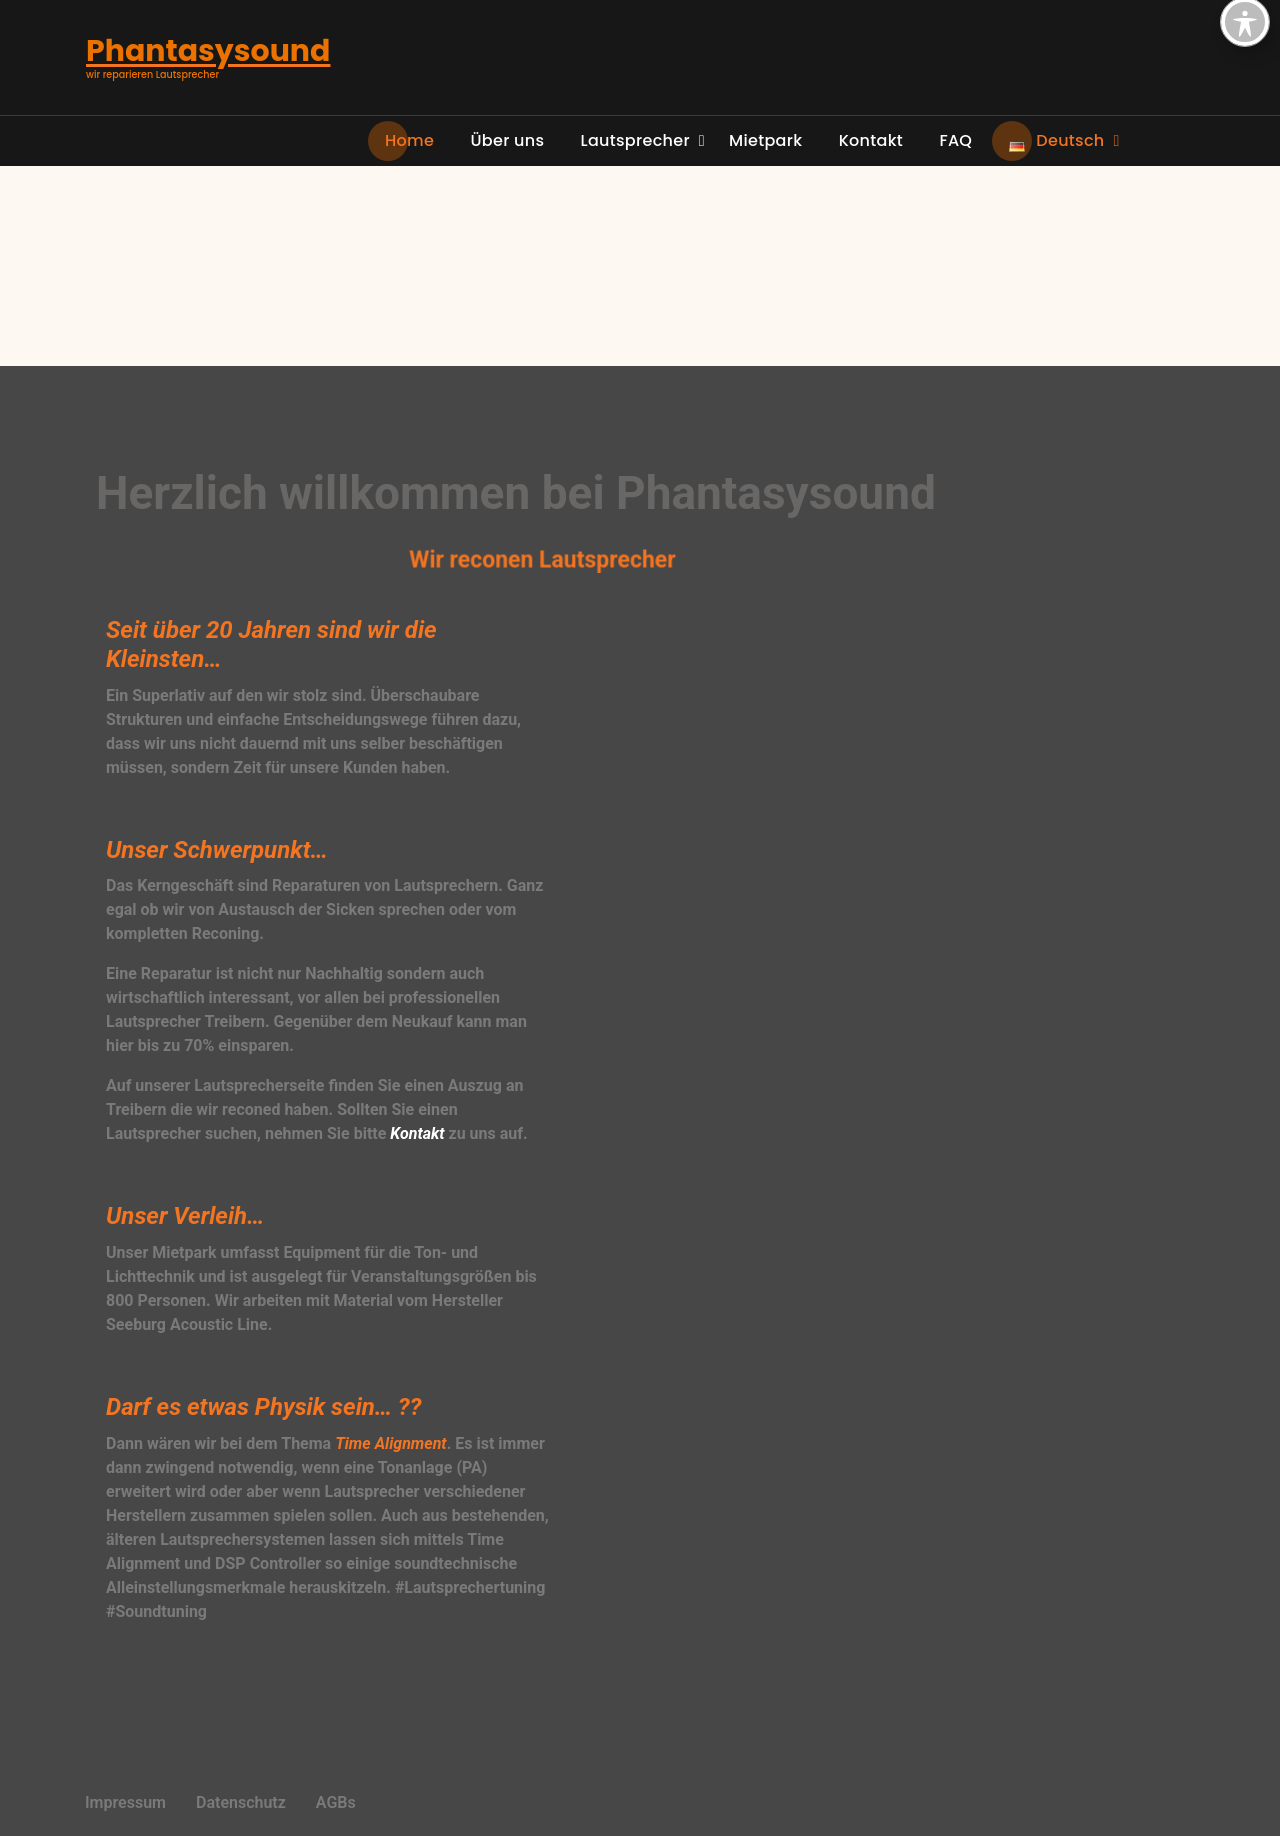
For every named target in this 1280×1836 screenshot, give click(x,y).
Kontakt (417, 1133)
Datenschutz (241, 1802)
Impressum (125, 1802)
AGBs (336, 1802)
